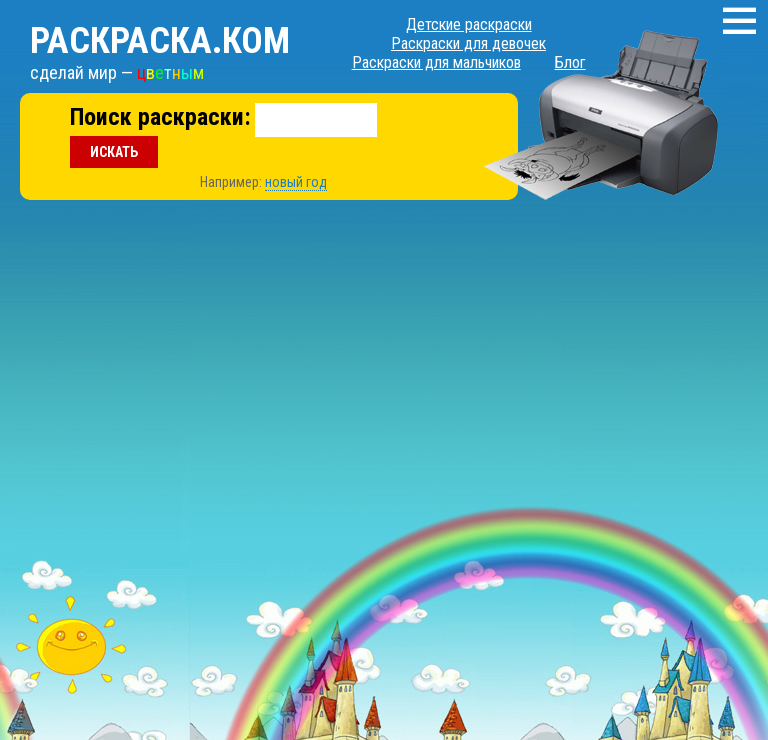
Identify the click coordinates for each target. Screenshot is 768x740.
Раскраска (160, 41)
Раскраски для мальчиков (436, 62)
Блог (570, 62)
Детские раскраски (469, 24)
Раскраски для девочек (468, 43)
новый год (296, 182)
